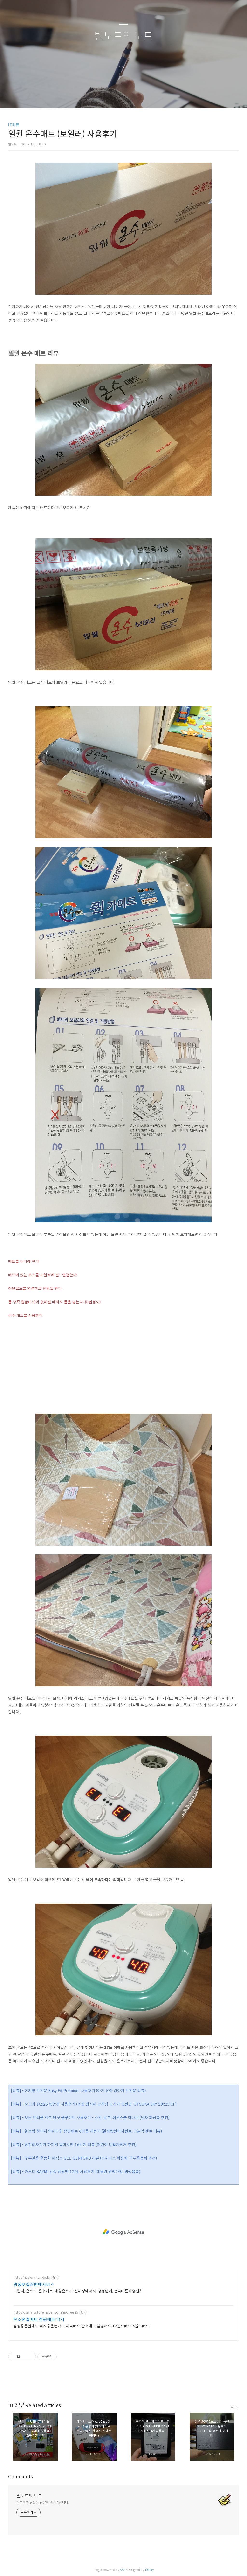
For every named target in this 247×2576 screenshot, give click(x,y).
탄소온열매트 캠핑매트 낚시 (38, 2319)
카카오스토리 (123, 2384)
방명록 (115, 98)
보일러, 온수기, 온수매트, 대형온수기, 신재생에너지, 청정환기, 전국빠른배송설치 (78, 2291)
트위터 (134, 2384)
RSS (131, 98)
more (235, 2407)
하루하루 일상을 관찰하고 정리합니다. (42, 2502)
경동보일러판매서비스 (33, 2284)
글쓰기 (98, 98)
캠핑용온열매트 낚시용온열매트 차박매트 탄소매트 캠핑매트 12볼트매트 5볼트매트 (81, 2326)
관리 (148, 98)
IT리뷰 (13, 124)
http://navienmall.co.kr (31, 2278)
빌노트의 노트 (123, 36)
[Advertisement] (123, 1373)
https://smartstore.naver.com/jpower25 (45, 2313)
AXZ (122, 2570)
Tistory (149, 2570)
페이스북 (112, 2384)
